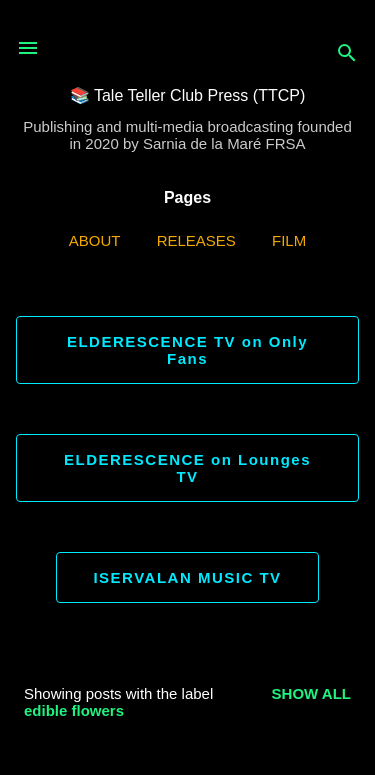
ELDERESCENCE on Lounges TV (187, 468)
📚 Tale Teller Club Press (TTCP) (187, 95)
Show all (311, 693)
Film (289, 240)
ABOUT (95, 240)
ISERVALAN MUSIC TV (187, 577)
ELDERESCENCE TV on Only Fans (187, 350)
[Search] (347, 54)
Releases (196, 240)
